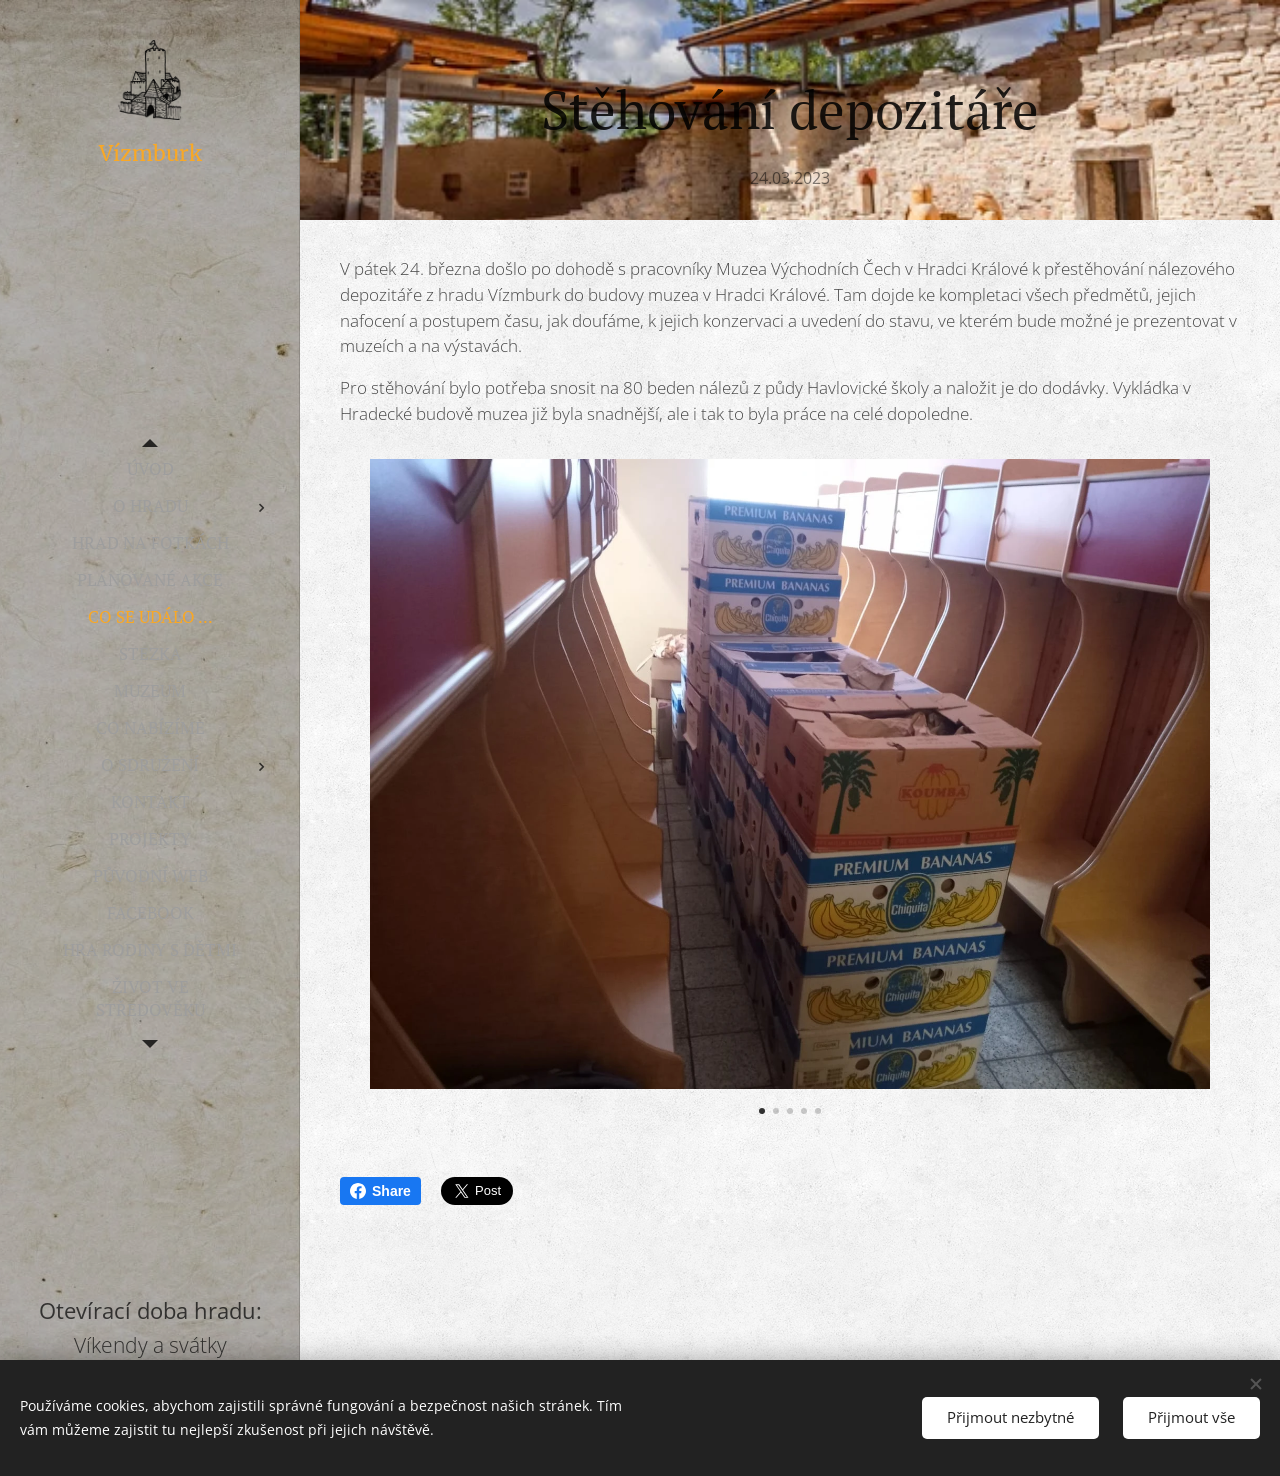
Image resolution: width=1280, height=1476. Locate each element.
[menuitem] (150, 468)
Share (380, 1191)
